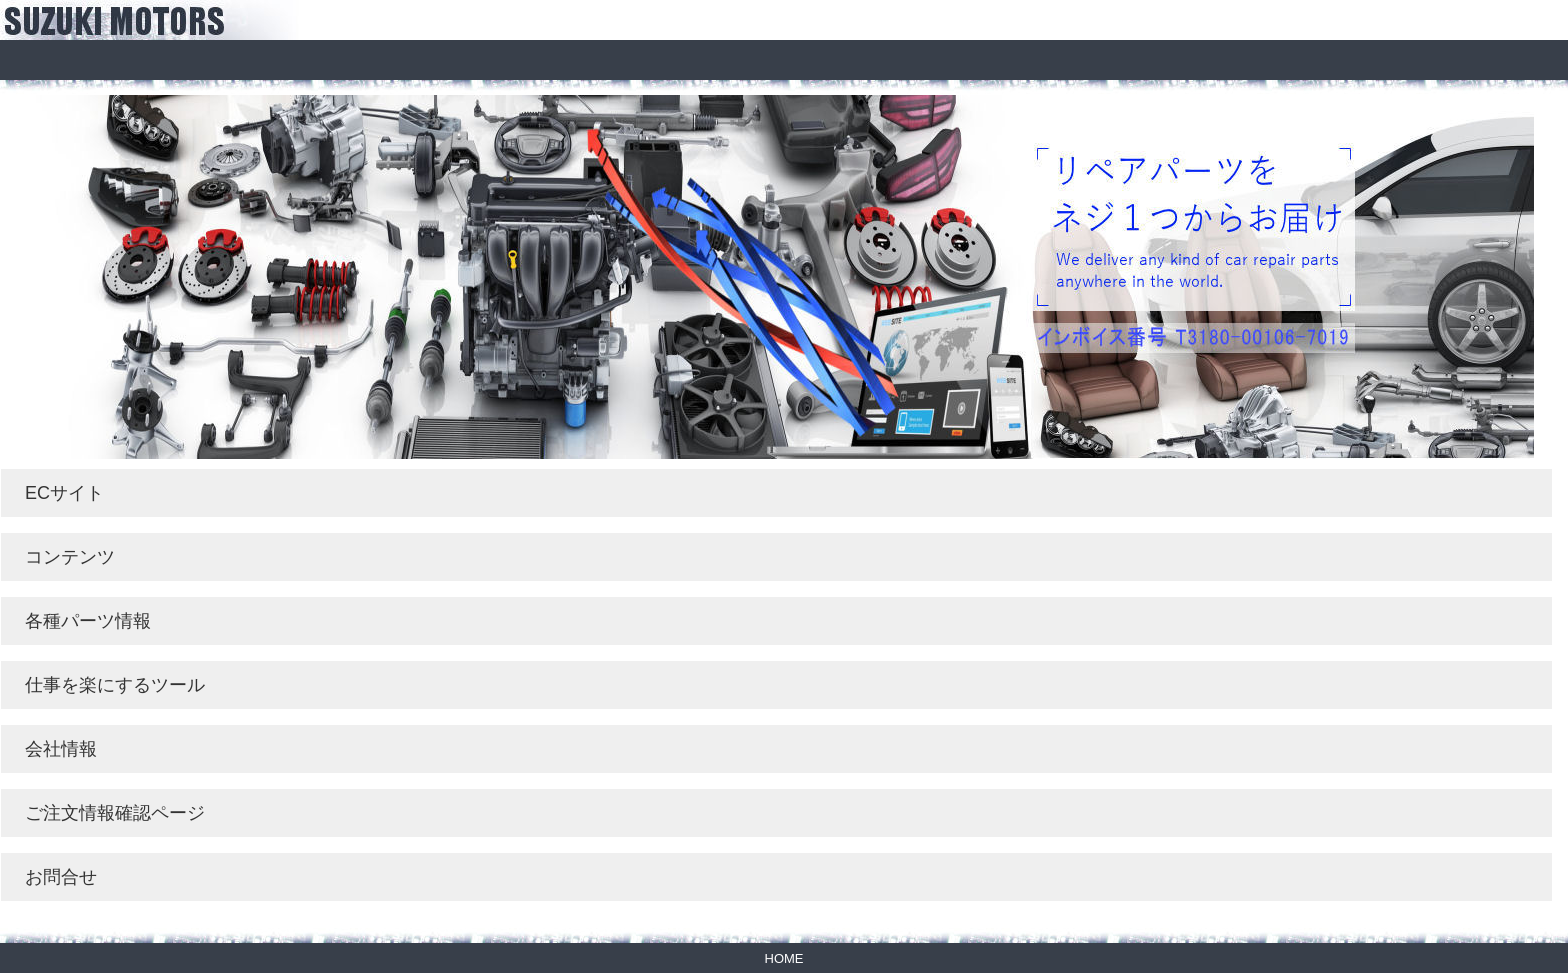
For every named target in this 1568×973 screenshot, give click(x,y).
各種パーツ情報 (88, 621)
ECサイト (64, 493)
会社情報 (61, 749)
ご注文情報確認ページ (115, 813)
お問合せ (61, 877)
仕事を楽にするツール (115, 685)
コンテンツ (70, 557)
